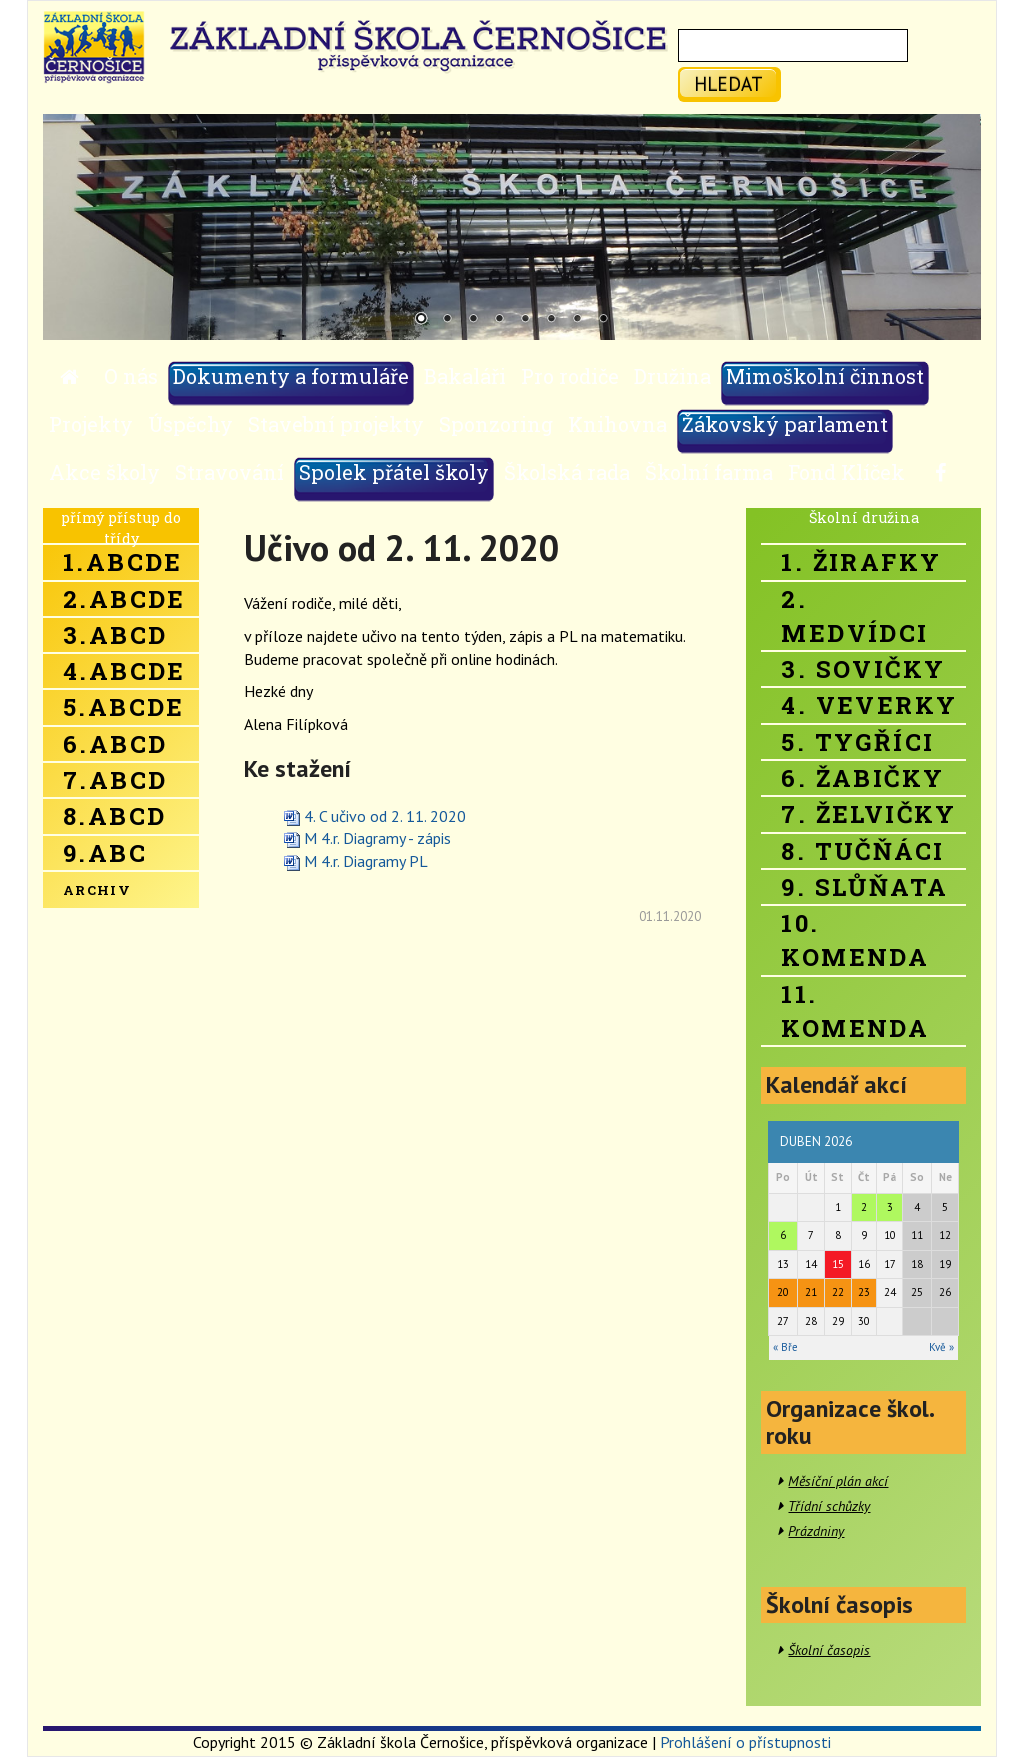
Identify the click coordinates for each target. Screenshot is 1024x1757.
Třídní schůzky (829, 1506)
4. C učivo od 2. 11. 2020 (385, 816)
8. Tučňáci (862, 851)
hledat (728, 83)
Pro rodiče (570, 376)
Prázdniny (816, 1531)
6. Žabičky (862, 778)
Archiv (97, 890)
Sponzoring (496, 424)
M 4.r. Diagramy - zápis (377, 838)
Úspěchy (190, 424)
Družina (672, 376)
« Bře (785, 1347)
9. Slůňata (864, 887)
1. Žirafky (861, 562)
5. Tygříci (857, 742)
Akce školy (104, 472)
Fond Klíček (846, 472)
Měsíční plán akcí (838, 1481)
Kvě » (941, 1347)
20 (783, 1292)
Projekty (91, 424)
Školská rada (567, 472)
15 (838, 1264)
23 (864, 1292)
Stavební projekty (336, 424)
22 (838, 1292)
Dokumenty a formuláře (291, 376)
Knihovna (617, 424)
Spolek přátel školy (394, 472)
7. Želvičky (868, 814)
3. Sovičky (863, 669)
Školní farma (709, 472)
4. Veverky (869, 705)
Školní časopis (829, 1650)
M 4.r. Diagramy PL (366, 861)
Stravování (229, 472)
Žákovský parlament (785, 424)
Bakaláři (465, 376)
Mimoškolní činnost (825, 376)
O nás (131, 376)
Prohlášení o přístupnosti (745, 1742)
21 (811, 1292)
